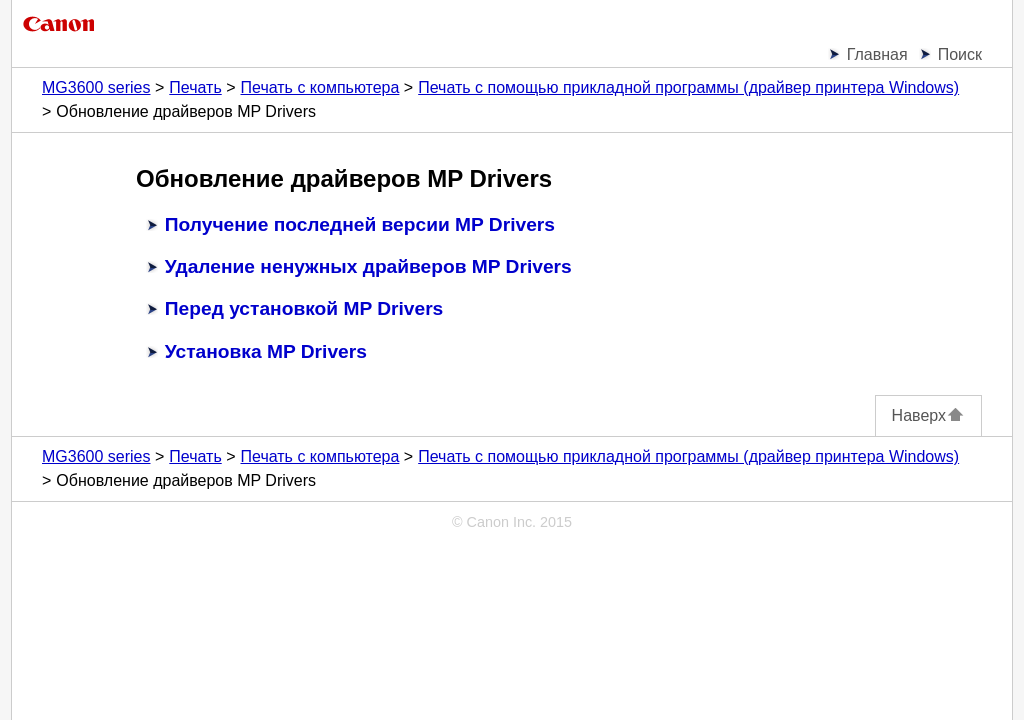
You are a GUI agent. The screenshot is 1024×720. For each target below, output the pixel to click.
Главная (877, 54)
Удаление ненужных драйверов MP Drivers (368, 266)
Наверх (928, 415)
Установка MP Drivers (266, 351)
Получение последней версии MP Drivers (360, 224)
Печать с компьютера (320, 87)
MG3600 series (96, 87)
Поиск (960, 54)
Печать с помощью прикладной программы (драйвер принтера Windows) (688, 87)
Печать (195, 87)
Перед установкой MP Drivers (304, 308)
